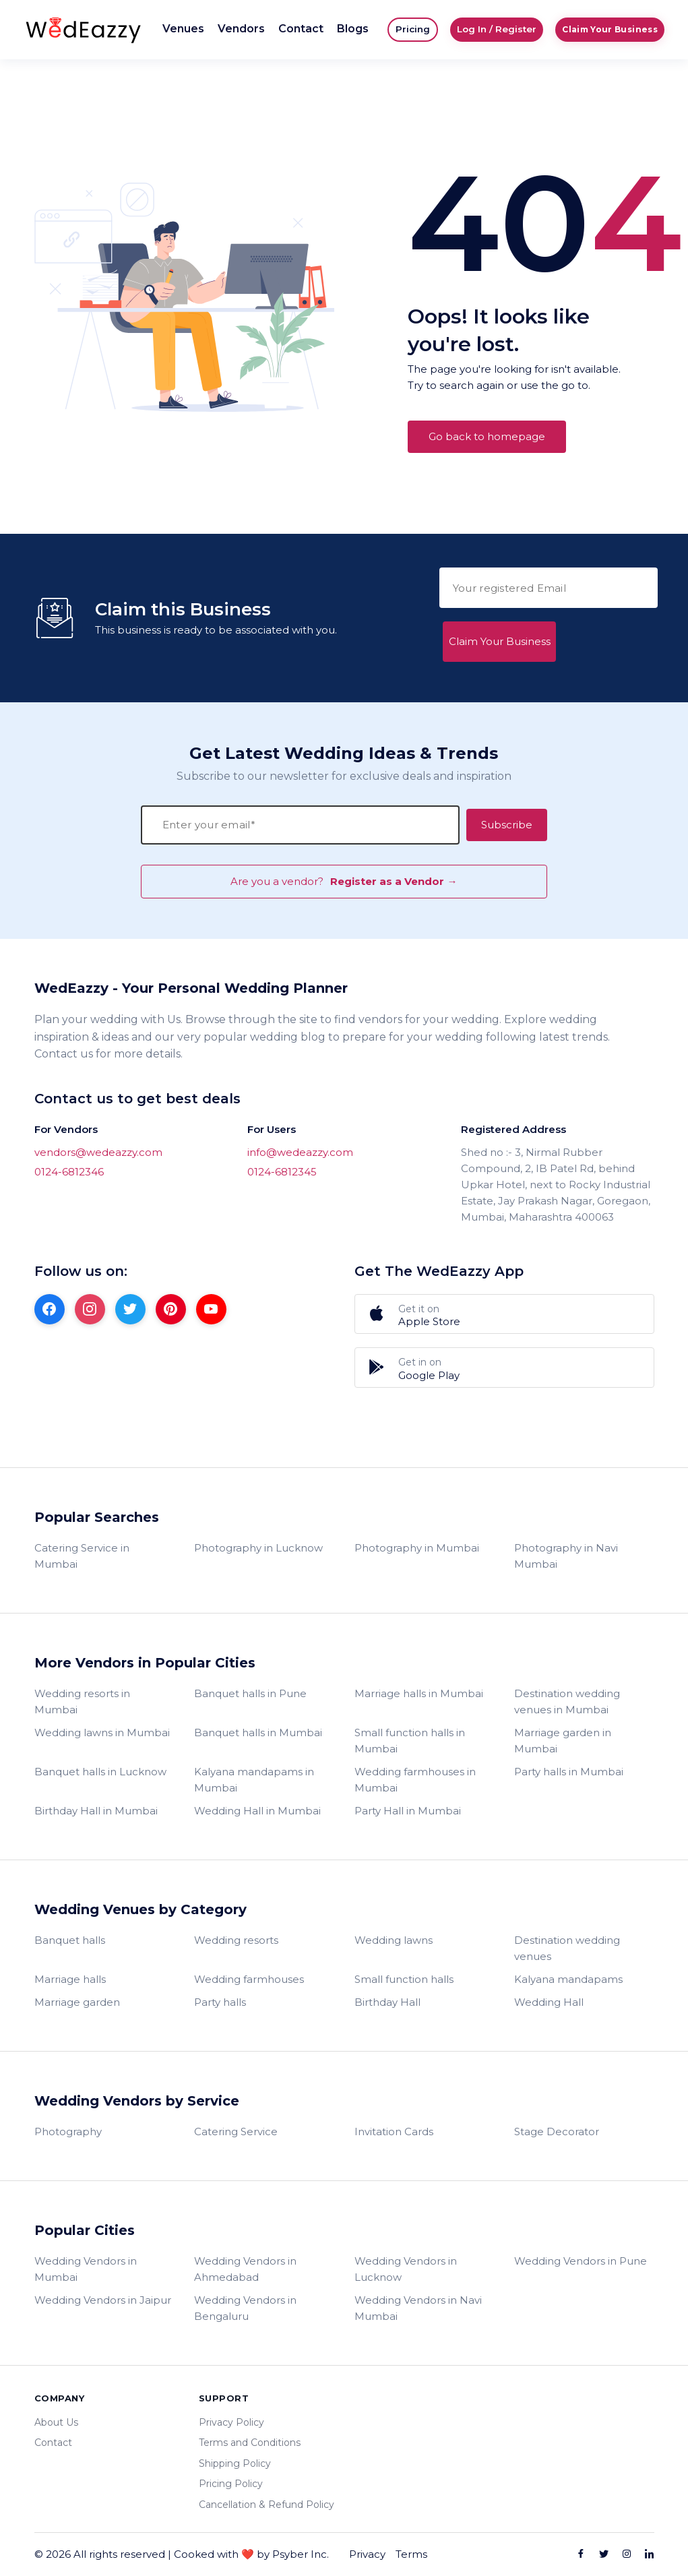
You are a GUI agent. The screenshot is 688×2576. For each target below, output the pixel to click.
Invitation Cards (393, 2131)
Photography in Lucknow (258, 1547)
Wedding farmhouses (249, 1979)
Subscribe (506, 824)
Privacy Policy (231, 2422)
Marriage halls (70, 1979)
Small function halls (404, 1979)
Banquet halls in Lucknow (100, 1771)
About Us (56, 2422)
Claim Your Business (610, 29)
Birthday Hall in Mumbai (96, 1810)
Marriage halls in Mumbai (418, 1693)
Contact (300, 28)
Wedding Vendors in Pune (580, 2261)
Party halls (220, 2002)
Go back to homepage (487, 436)
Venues (183, 28)
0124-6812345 (282, 1171)
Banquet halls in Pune (250, 1693)
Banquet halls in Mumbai (258, 1732)
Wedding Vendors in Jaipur (102, 2300)
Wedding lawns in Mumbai (102, 1732)
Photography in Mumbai (416, 1547)
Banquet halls (69, 1940)
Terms (411, 2554)
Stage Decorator (556, 2131)
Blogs (353, 28)
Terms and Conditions (250, 2442)
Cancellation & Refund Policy (266, 2504)
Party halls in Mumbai (568, 1771)
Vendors (241, 28)
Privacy (367, 2554)
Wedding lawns (393, 1940)
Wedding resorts (236, 1940)
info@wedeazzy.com (300, 1152)
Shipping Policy (235, 2463)
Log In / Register (496, 29)
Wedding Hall (549, 2002)
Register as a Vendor (504, 1423)
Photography (68, 2131)
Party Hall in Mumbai (407, 1810)
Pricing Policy (231, 2484)
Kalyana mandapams (568, 1979)
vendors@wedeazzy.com (98, 1152)
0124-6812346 (69, 1171)
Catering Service (236, 2131)
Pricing (413, 29)
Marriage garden (77, 2002)
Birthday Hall (387, 2002)
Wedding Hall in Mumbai (257, 1810)
